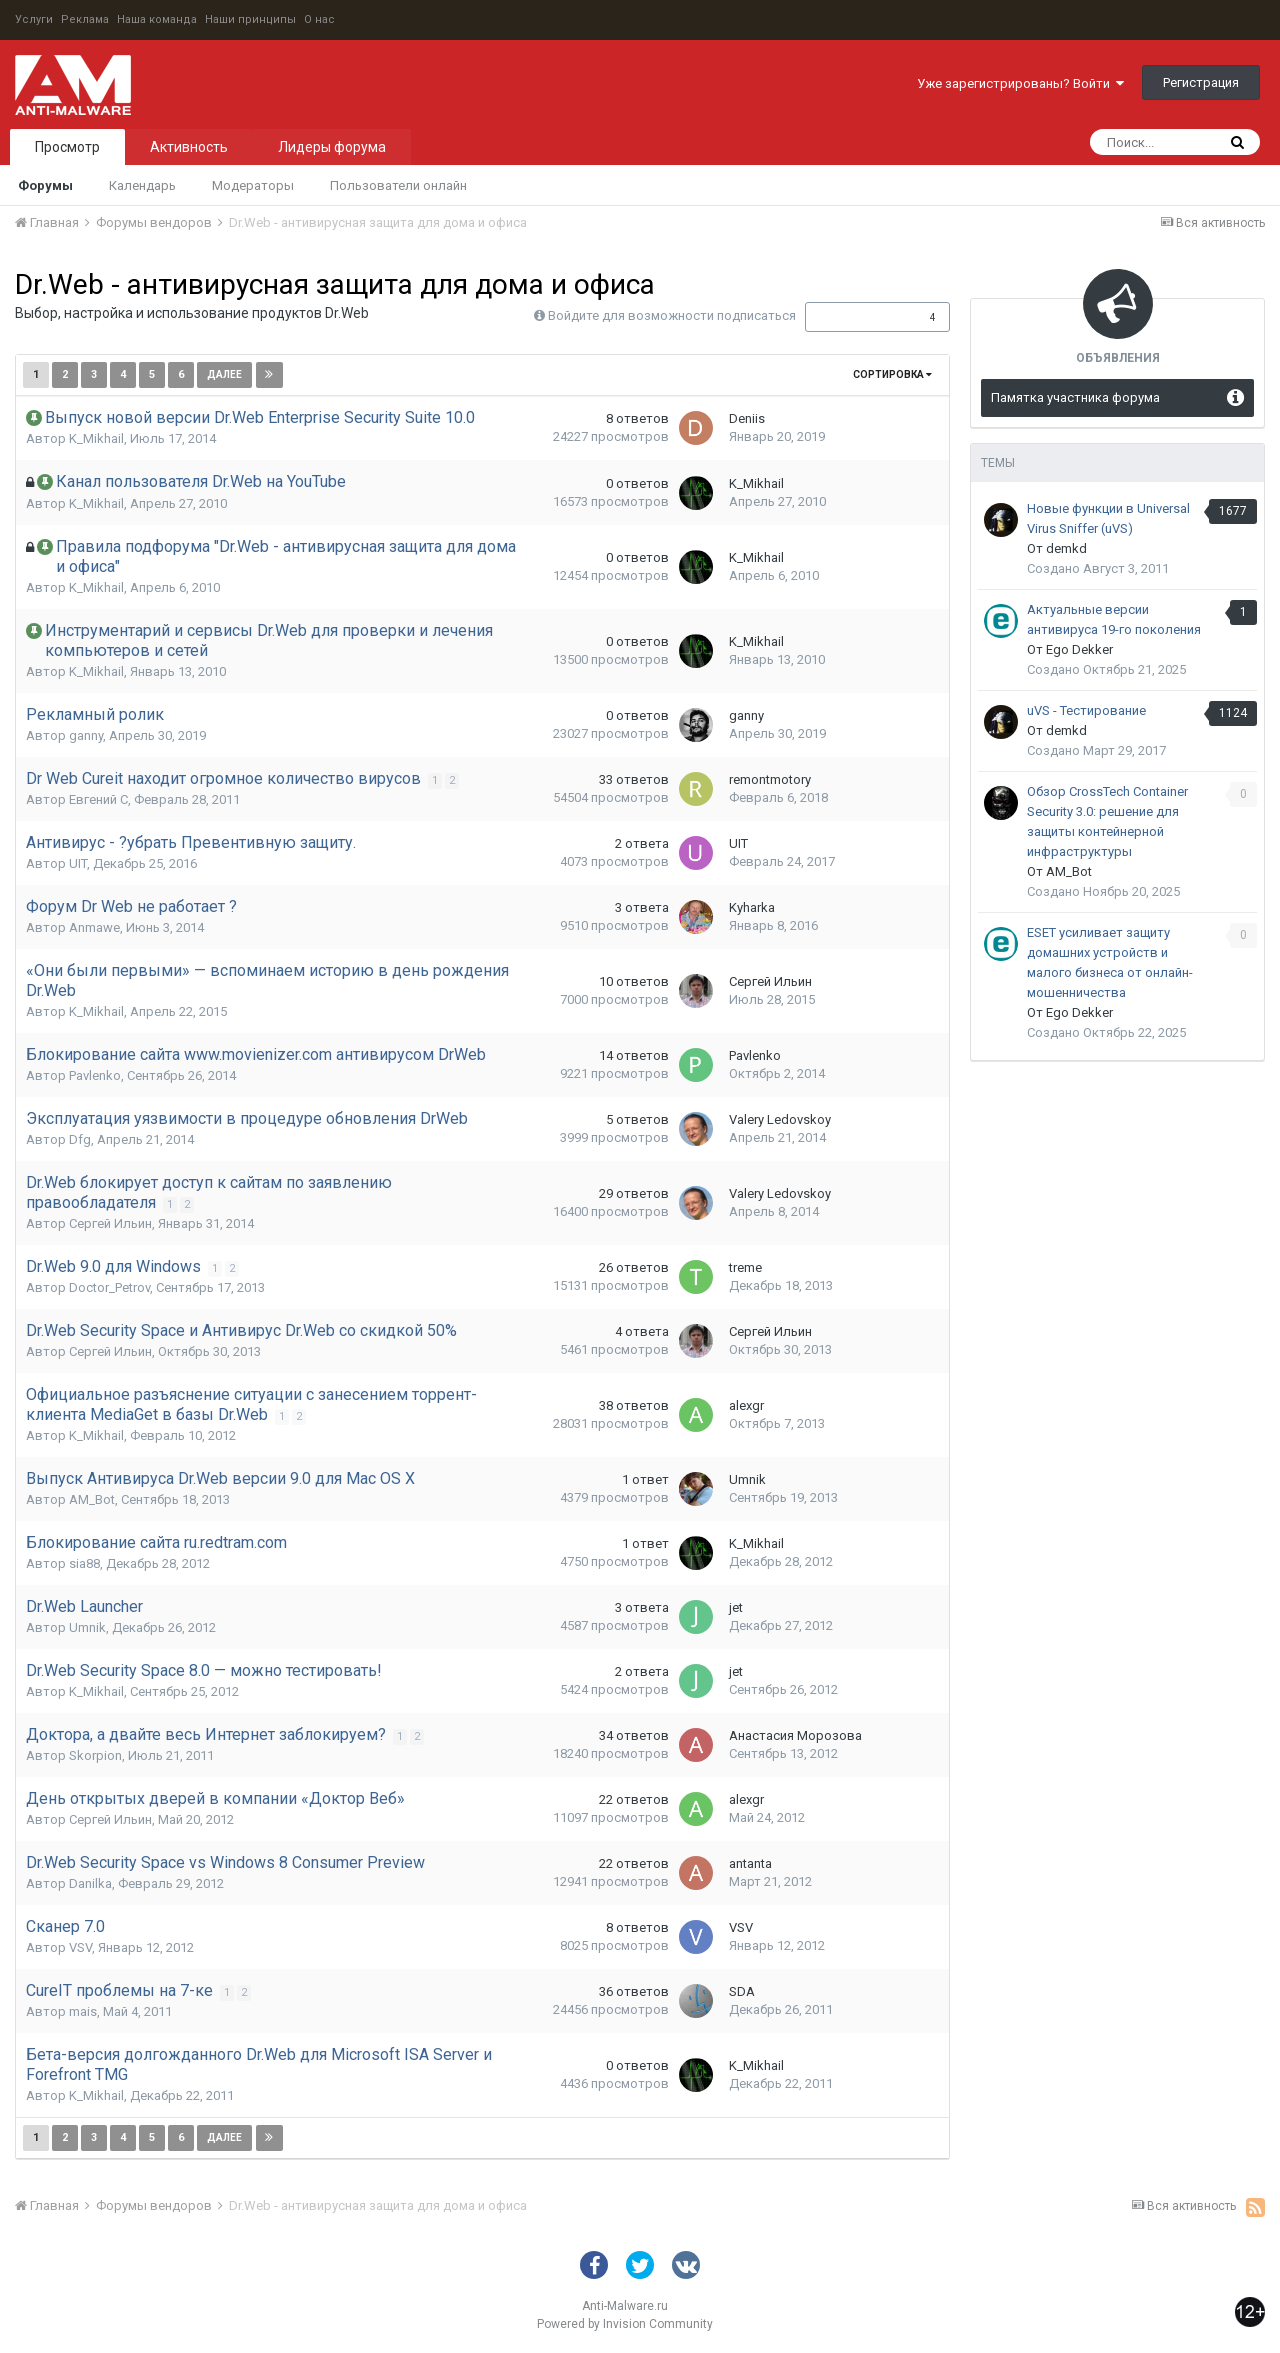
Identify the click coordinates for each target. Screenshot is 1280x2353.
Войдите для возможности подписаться (672, 315)
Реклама (85, 19)
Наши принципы (250, 19)
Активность (189, 147)
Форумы (45, 185)
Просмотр (67, 147)
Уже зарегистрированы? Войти (1020, 83)
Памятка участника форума (1075, 397)
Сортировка (892, 374)
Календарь (142, 185)
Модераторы (253, 185)
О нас (319, 19)
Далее (224, 374)
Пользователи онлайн (398, 185)
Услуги (34, 19)
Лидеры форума (332, 147)
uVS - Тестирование (1086, 710)
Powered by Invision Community (625, 2324)
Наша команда (157, 19)
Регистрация (1201, 82)
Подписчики (856, 317)
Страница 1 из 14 (353, 374)
